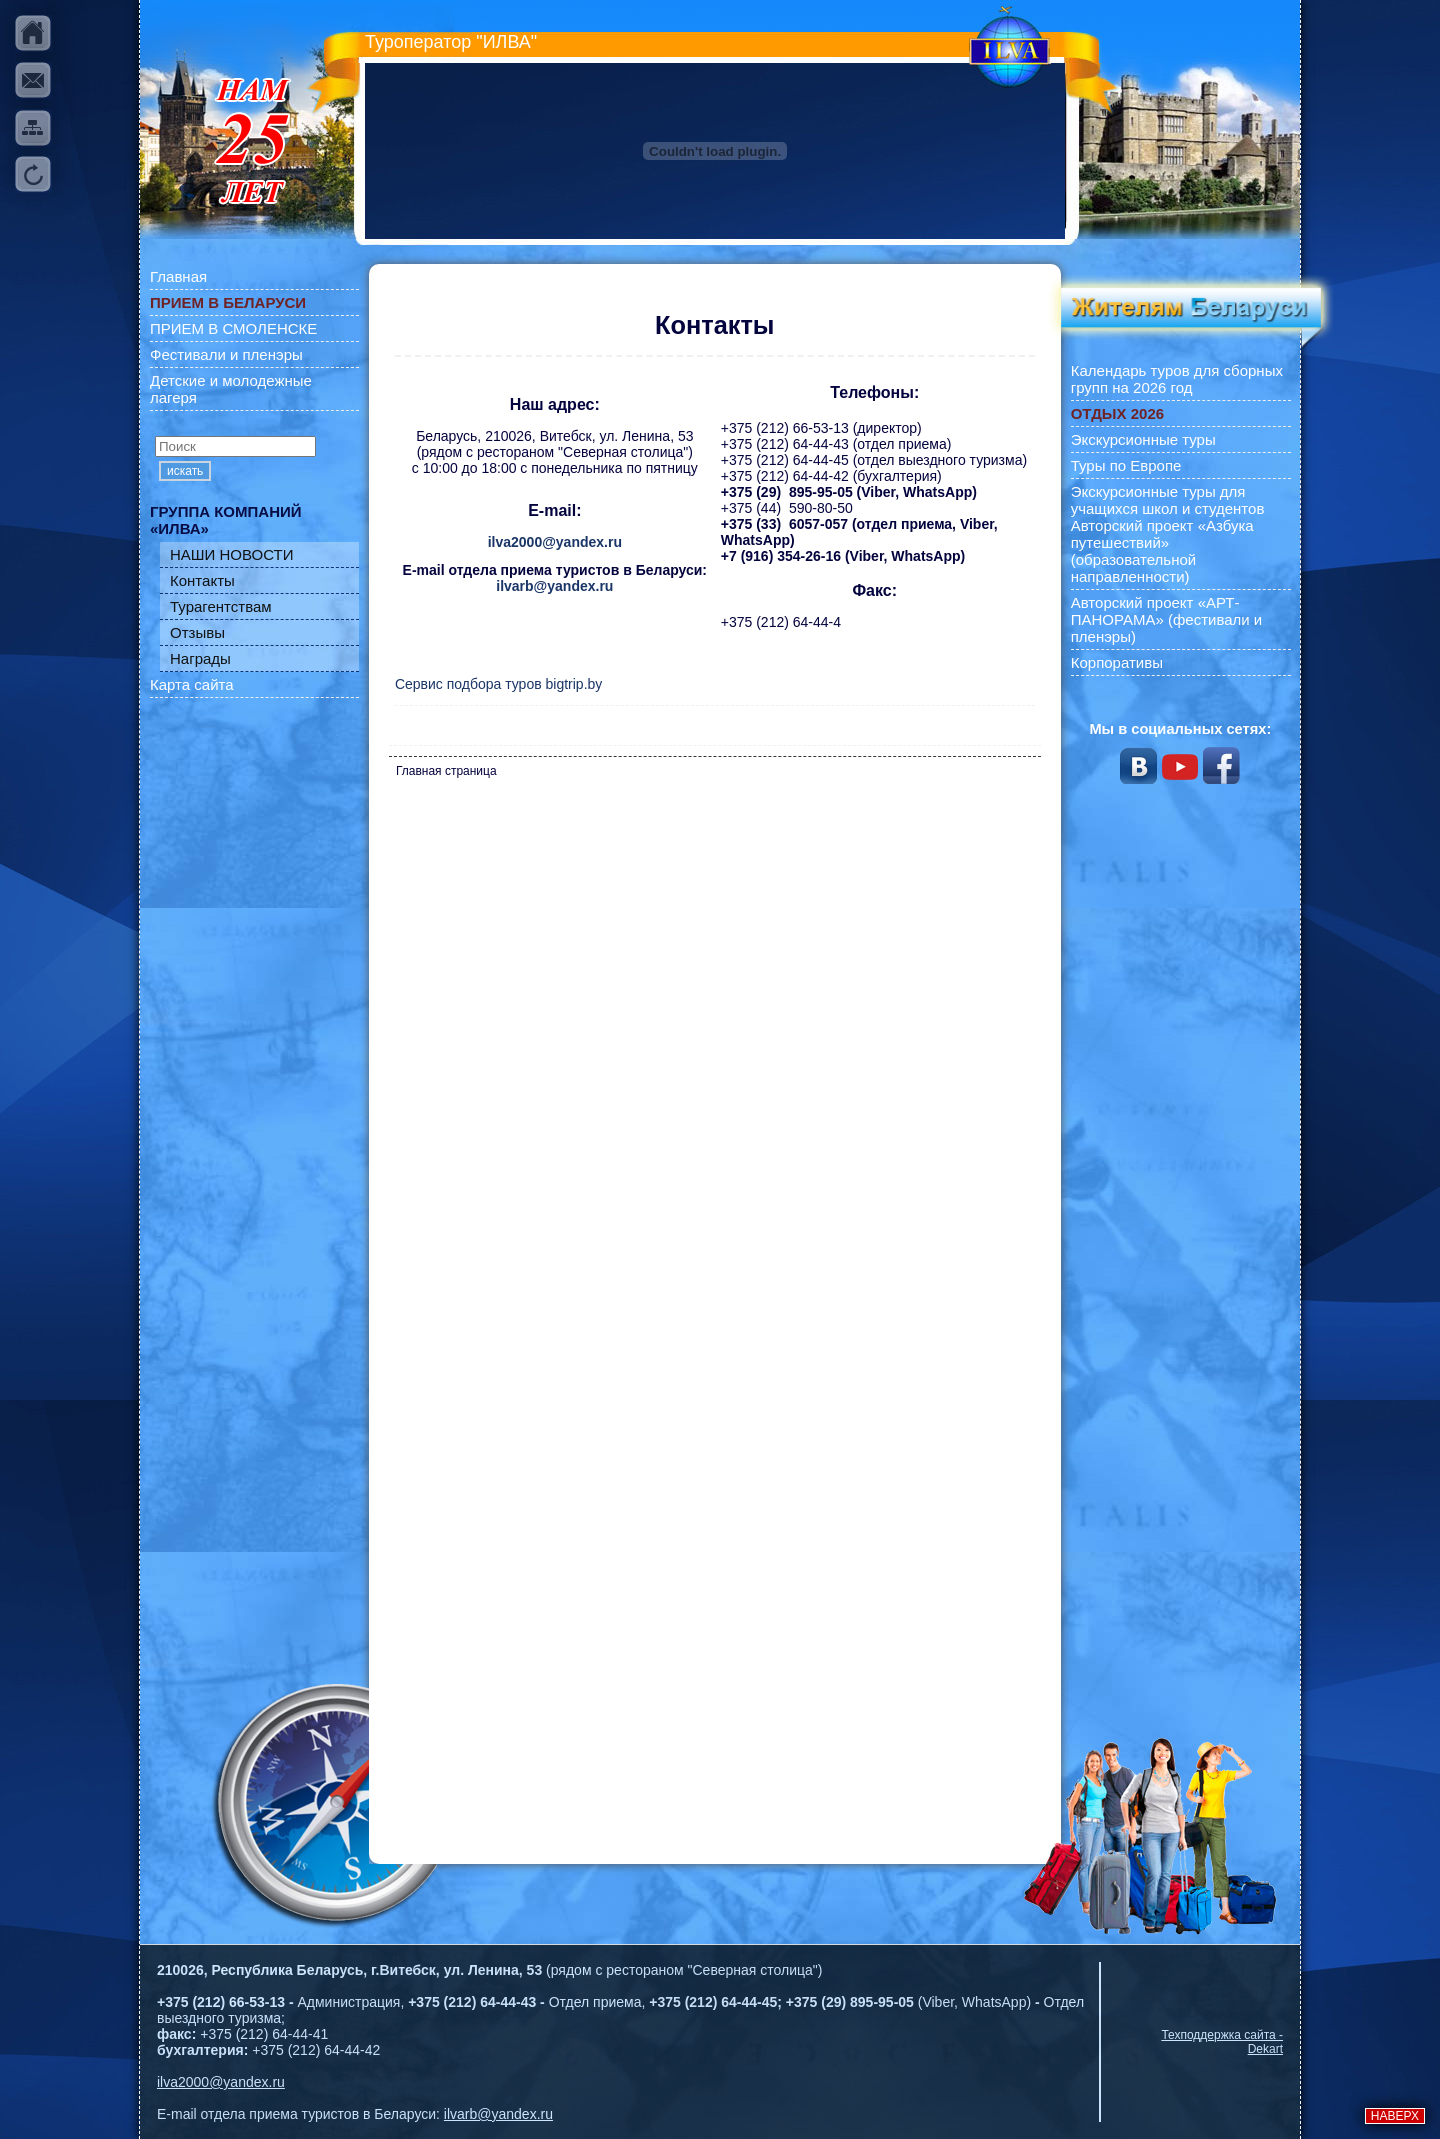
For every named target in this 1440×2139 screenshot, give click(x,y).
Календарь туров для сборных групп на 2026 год (1177, 379)
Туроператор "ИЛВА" (451, 42)
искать (185, 471)
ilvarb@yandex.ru (554, 586)
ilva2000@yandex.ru (555, 542)
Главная (178, 276)
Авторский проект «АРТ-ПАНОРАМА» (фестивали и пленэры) (1167, 619)
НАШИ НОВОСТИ (232, 554)
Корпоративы (1117, 662)
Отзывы (197, 632)
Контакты (202, 580)
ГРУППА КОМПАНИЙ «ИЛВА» (226, 520)
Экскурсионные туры (1143, 439)
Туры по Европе (1126, 465)
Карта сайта (192, 684)
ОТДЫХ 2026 (1117, 413)
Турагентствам (221, 606)
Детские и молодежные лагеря (231, 389)
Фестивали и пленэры (226, 354)
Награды (200, 658)
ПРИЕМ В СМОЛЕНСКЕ (233, 328)
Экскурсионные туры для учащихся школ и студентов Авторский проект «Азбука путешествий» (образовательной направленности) (1168, 534)
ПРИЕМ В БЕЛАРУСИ (228, 302)
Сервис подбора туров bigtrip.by (498, 684)
